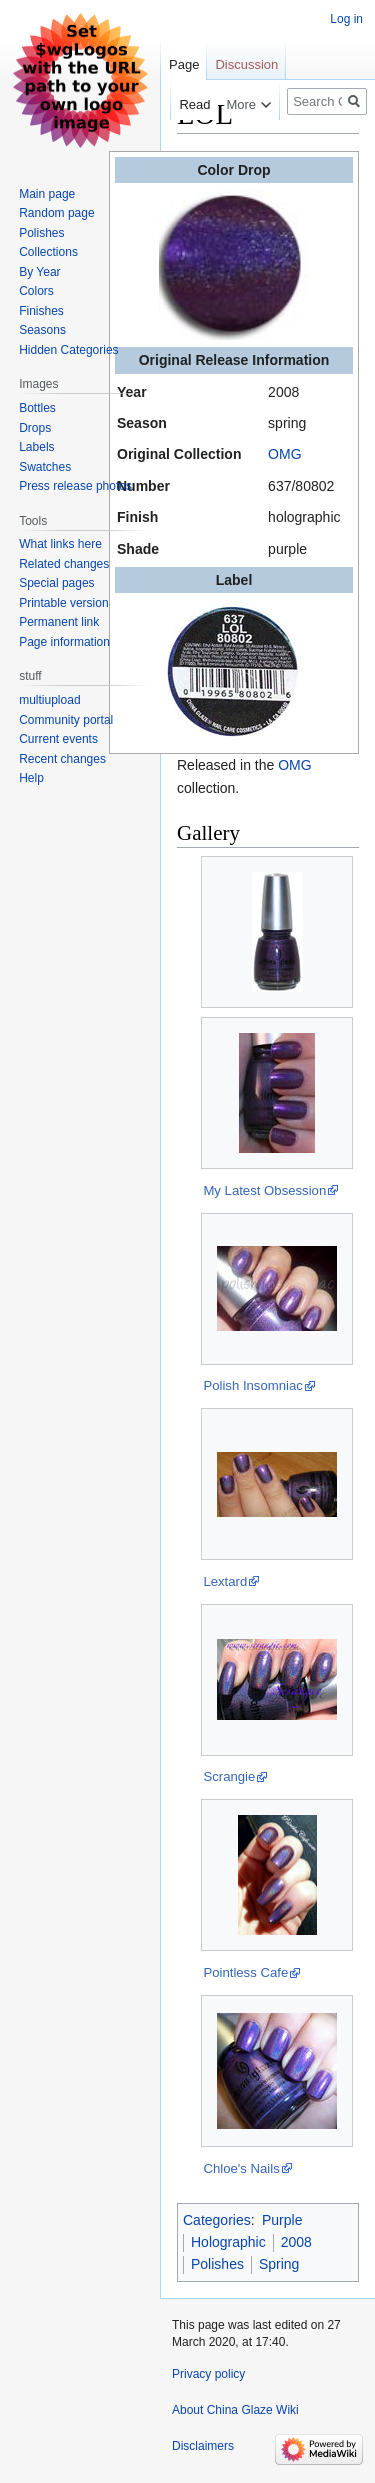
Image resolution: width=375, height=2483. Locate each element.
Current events (58, 739)
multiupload (49, 700)
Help (31, 778)
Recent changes (62, 759)
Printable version (63, 603)
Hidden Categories (68, 350)
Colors (36, 291)
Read (183, 104)
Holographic (228, 2242)
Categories (217, 2220)
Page (184, 64)
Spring (279, 2264)
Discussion (246, 64)
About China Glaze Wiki (235, 2410)
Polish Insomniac (252, 1385)
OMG (284, 454)
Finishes (41, 311)
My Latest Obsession (264, 1190)
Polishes (217, 2264)
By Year (39, 272)
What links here (60, 544)
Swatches (45, 467)
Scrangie (229, 1776)
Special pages (56, 583)
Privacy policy (208, 2374)
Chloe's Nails (241, 2168)
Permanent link (59, 622)
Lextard (225, 1581)
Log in (346, 19)
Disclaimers (203, 2446)
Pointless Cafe (245, 1972)
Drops (35, 428)
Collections (48, 252)
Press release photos (75, 486)
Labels (36, 447)
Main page (47, 194)
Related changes (64, 564)
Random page (56, 213)
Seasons (42, 330)
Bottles (37, 408)
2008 (296, 2242)
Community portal (66, 720)
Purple (282, 2220)
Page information (64, 642)
